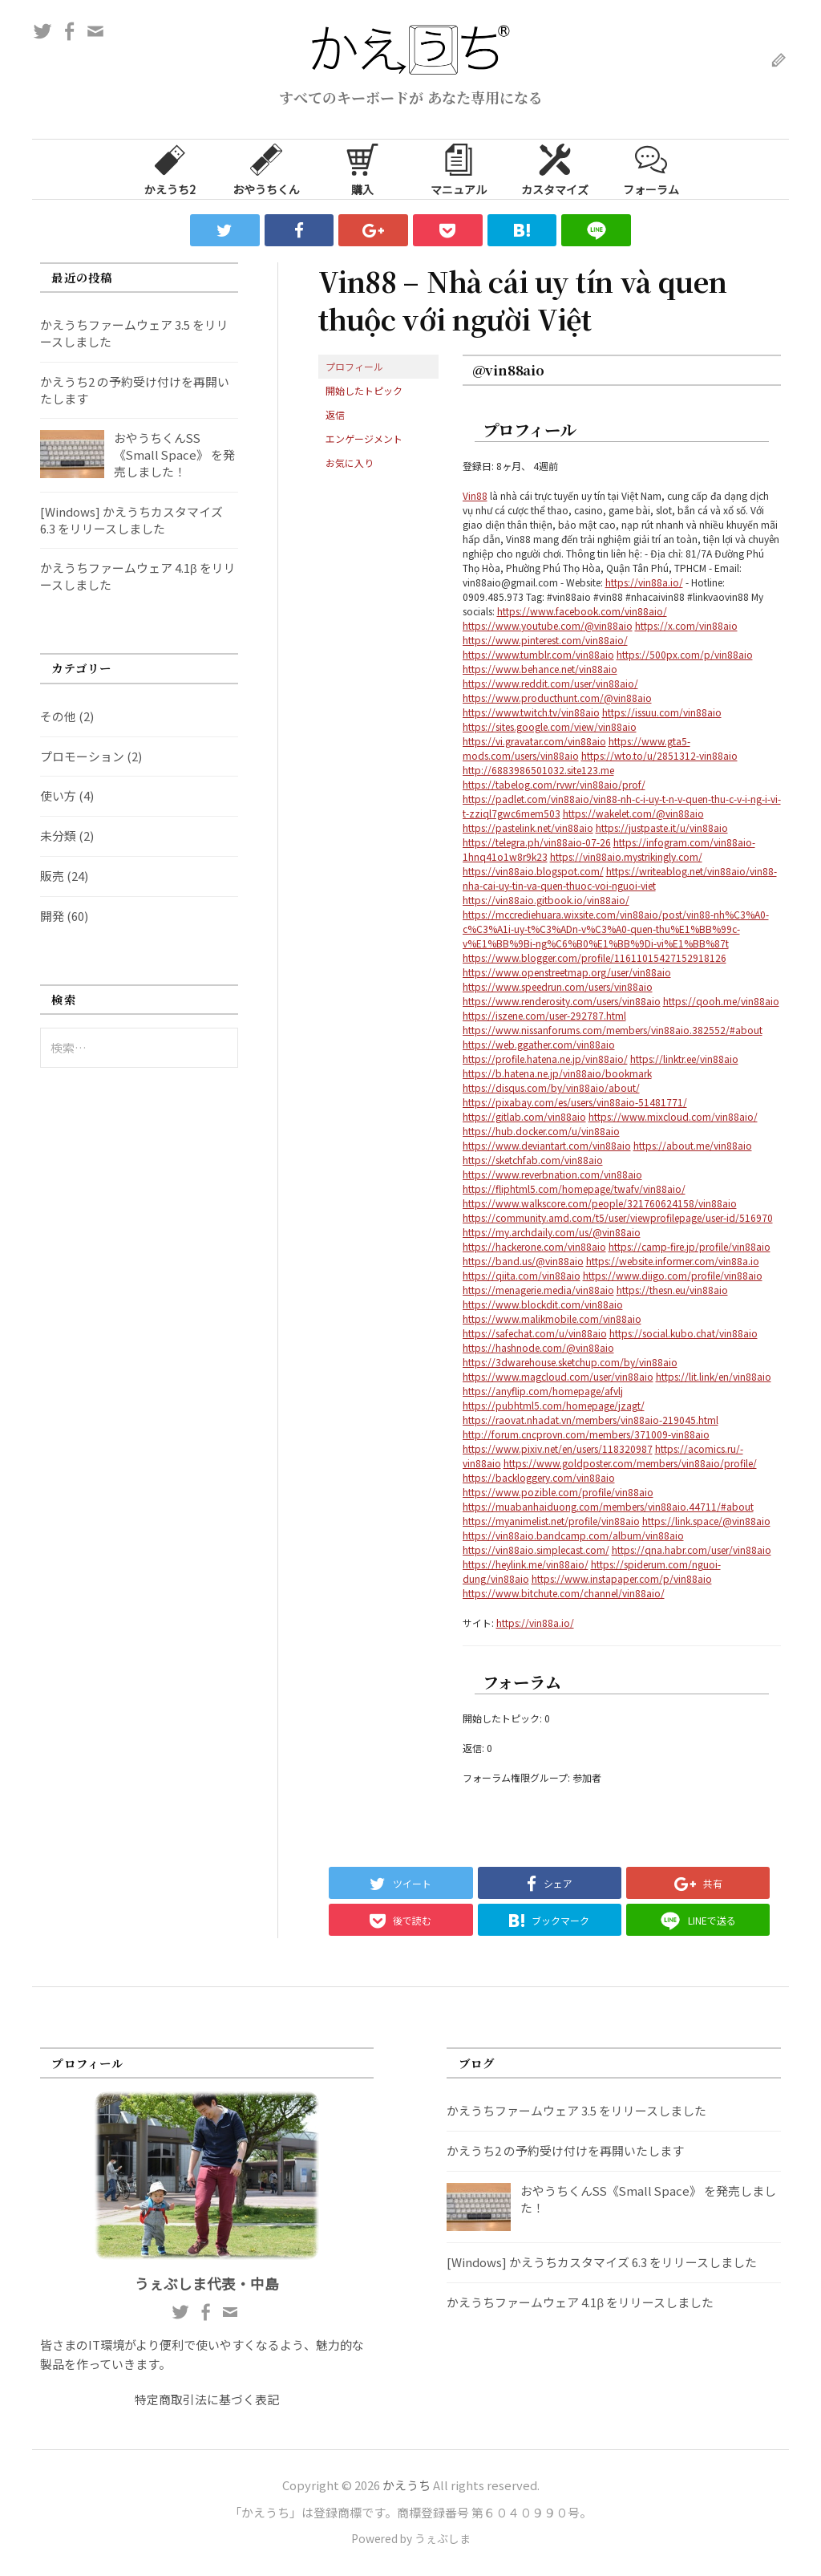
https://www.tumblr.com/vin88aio (538, 654)
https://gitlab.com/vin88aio (524, 1116)
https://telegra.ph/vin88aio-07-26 (537, 842)
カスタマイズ (554, 168)
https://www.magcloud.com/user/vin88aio (558, 1376)
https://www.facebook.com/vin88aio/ (582, 611)
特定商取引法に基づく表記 (207, 2399)
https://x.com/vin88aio (686, 625)
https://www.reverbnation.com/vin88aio (552, 1174)
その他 (58, 716)
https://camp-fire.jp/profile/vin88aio (689, 1246)
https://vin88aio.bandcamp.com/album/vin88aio (573, 1535)
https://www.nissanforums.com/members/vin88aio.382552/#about (612, 1029)
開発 (52, 915)
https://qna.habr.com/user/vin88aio (691, 1549)
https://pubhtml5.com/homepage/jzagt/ (554, 1405)
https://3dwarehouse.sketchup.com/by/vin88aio (570, 1362)
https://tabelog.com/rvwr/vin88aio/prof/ (554, 784)
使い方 (58, 795)
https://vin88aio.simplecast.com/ (536, 1549)
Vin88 (475, 495)
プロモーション (82, 756)
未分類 (58, 835)
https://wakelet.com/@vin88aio (633, 813)
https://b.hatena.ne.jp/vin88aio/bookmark (557, 1073)
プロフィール (354, 366)
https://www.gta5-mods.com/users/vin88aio (576, 748)
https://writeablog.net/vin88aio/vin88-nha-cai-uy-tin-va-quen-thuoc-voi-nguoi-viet (620, 878)
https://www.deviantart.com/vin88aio (547, 1145)
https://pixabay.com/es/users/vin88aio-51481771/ (575, 1102)
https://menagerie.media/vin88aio (538, 1289)
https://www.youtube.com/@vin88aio (548, 625)
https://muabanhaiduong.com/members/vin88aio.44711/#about (608, 1506)
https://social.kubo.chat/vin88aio (683, 1333)
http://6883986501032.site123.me (538, 770)
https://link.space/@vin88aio (706, 1520)
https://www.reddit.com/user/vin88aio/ (550, 683)
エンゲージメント (364, 438)
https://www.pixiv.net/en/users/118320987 (558, 1448)
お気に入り (350, 462)
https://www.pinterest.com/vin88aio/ (545, 640)
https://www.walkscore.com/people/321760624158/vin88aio (600, 1203)
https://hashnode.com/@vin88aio (538, 1347)
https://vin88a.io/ (644, 582)
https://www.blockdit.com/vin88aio (543, 1304)
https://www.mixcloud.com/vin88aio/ (673, 1116)
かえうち (406, 2485)
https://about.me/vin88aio (692, 1145)
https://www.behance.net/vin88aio (540, 668)
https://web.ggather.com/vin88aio (539, 1044)
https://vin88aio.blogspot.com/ (533, 871)
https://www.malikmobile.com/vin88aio (552, 1318)
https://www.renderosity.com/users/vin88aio (562, 1001)
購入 (362, 168)
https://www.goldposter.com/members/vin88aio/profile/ (630, 1463)
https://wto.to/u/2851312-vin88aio (659, 755)
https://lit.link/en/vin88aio (713, 1376)
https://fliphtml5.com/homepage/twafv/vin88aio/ (574, 1188)
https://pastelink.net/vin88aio (528, 827)
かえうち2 (170, 168)
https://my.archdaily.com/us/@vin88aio (552, 1232)
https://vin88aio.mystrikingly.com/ (626, 856)
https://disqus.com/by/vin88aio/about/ (551, 1087)
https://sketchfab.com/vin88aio (533, 1159)
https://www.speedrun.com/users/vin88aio (558, 986)
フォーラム (651, 168)
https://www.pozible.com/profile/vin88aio (558, 1492)
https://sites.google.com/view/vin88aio (550, 726)
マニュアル (459, 168)
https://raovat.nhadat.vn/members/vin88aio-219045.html (590, 1419)
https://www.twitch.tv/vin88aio (531, 712)
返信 (335, 414)
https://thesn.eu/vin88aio (672, 1289)
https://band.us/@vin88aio (523, 1261)
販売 (52, 875)
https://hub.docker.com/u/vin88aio (541, 1131)
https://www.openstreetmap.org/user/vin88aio (567, 972)
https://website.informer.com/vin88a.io (672, 1261)
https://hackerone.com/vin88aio (534, 1246)
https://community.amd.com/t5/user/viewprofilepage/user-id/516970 (618, 1217)
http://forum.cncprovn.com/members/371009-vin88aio (586, 1434)
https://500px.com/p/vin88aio (685, 654)
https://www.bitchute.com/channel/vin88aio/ (564, 1593)
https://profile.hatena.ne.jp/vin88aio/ (545, 1058)
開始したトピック (364, 390)
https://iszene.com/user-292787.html (544, 1015)
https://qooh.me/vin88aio (721, 1001)
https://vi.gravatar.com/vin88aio (534, 741)
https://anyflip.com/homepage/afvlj (543, 1391)
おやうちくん (266, 168)
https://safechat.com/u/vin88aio (535, 1333)
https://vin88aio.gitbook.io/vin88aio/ (546, 900)
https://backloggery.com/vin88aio (539, 1477)
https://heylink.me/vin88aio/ (525, 1564)
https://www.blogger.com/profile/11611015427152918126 (594, 957)
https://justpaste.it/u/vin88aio (662, 827)
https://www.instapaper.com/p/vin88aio (622, 1578)
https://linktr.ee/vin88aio (684, 1058)
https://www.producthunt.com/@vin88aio (557, 697)
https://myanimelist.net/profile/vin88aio (551, 1520)
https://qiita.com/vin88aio (521, 1275)
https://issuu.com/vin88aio (662, 712)
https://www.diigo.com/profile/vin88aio (672, 1275)
